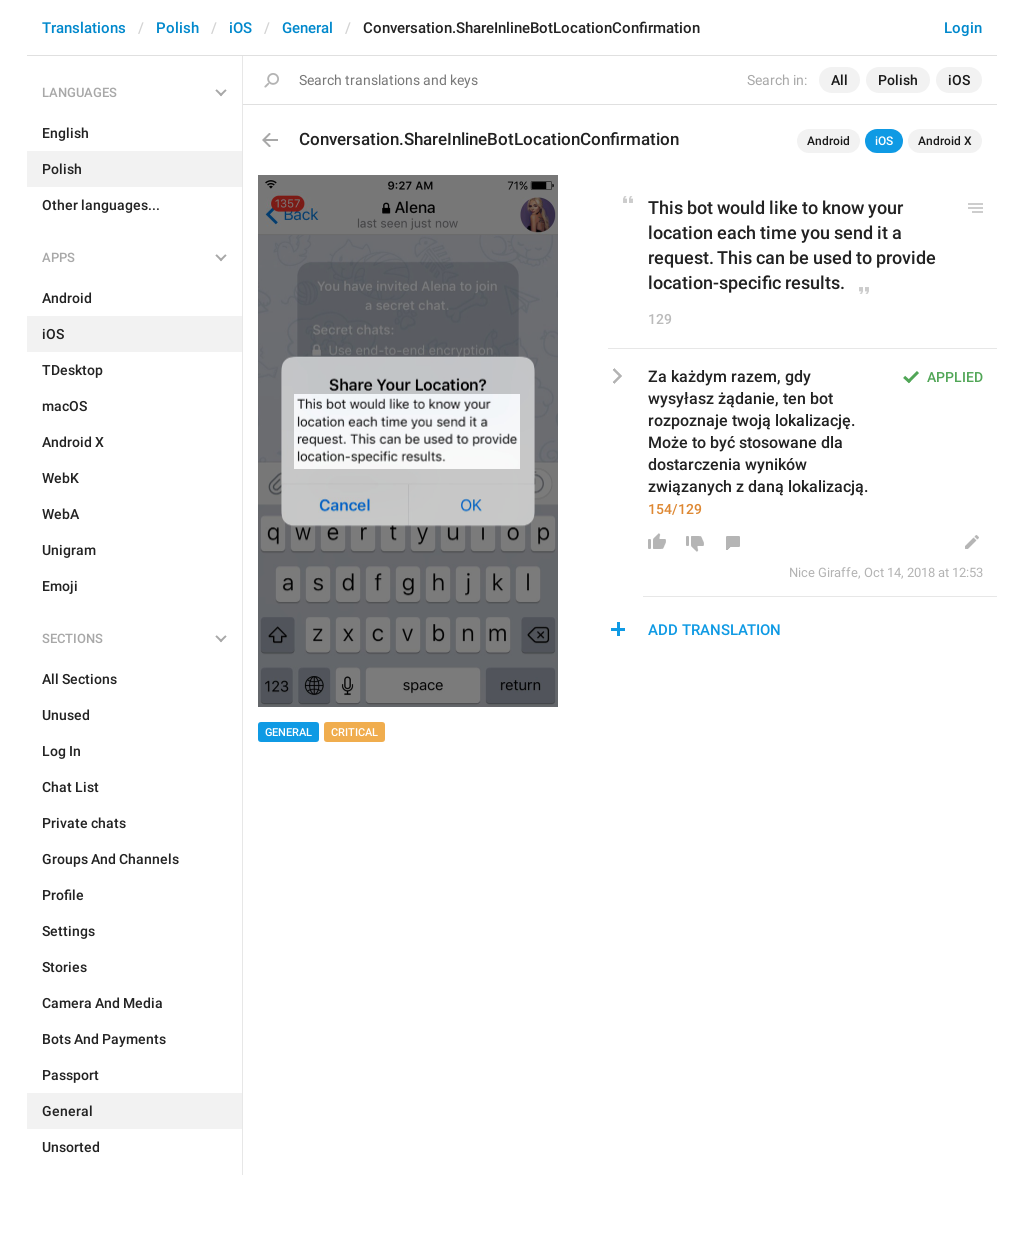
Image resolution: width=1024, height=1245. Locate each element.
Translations (84, 28)
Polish (177, 28)
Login (963, 28)
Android (828, 141)
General (307, 28)
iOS (240, 28)
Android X (945, 141)
